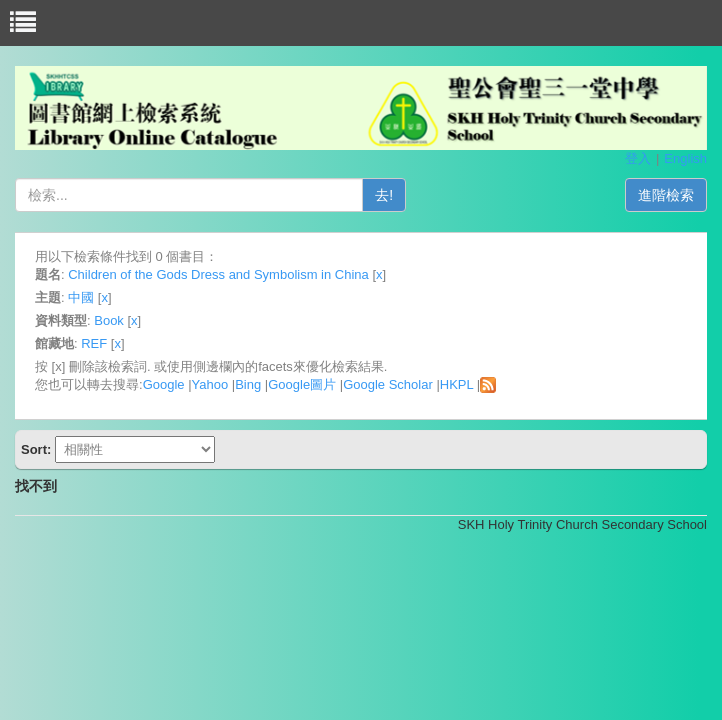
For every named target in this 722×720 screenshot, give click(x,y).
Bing (248, 384)
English (685, 158)
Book (109, 320)
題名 (48, 274)
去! (384, 195)
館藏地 (54, 343)
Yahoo (210, 384)
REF (94, 343)
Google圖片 (302, 384)
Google (164, 384)
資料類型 (61, 320)
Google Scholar (388, 384)
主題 (48, 297)
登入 (638, 158)
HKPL (456, 384)
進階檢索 (666, 195)
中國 (81, 297)
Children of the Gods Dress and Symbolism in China (218, 274)
